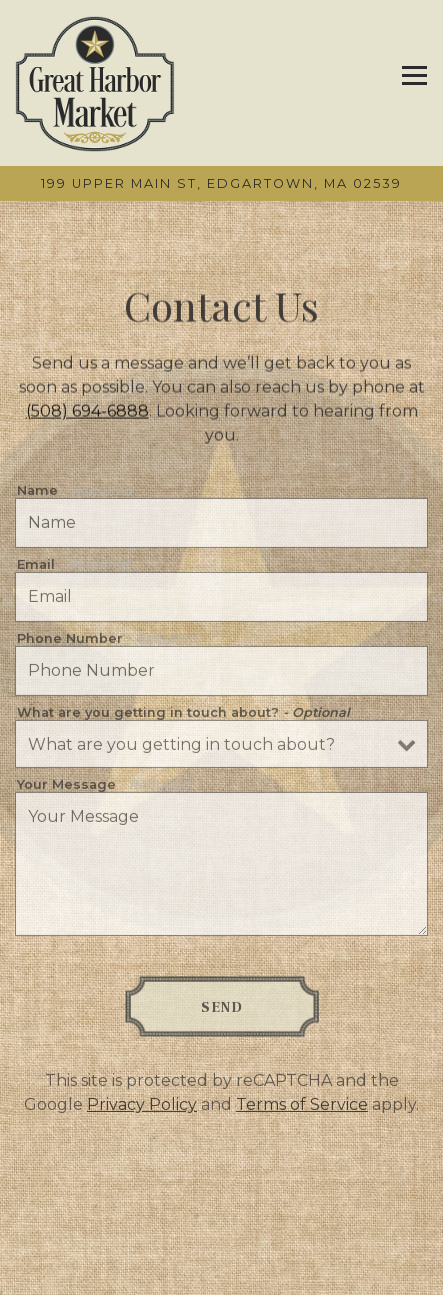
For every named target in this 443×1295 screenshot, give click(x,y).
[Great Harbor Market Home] (95, 83)
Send (222, 1010)
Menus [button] (221, 1272)
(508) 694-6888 (87, 412)
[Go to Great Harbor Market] (221, 183)
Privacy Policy (142, 1107)
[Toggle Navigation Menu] (414, 75)
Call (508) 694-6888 (221, 1228)
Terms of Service (302, 1107)
